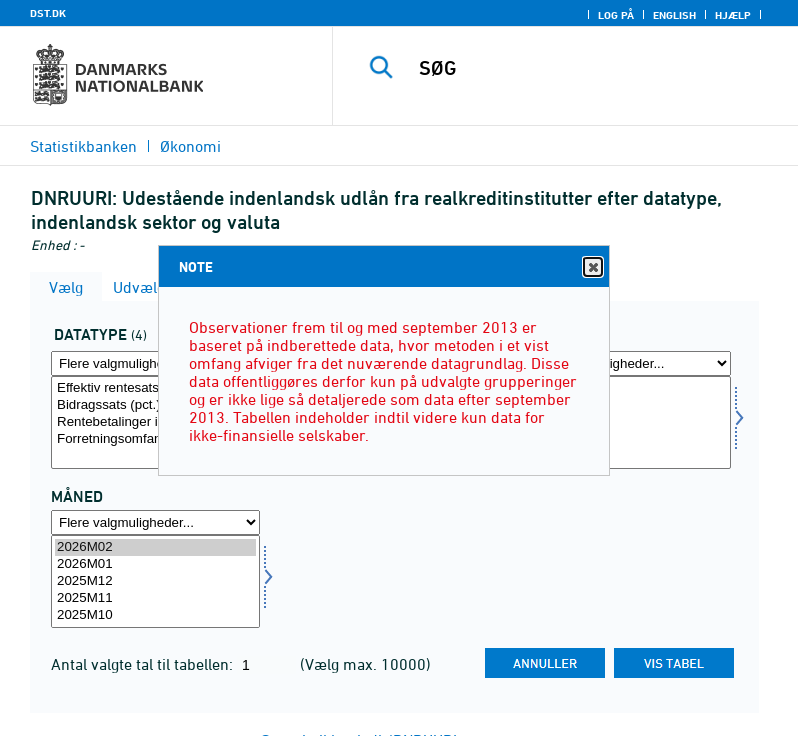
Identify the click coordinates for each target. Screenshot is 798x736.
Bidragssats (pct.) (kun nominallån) (155, 405)
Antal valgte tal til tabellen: (144, 664)
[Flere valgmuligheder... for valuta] (626, 363)
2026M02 (155, 547)
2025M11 (155, 598)
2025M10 (155, 615)
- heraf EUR (626, 422)
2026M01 (155, 564)
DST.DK (48, 13)
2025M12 (155, 581)
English (674, 15)
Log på (616, 15)
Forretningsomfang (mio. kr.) (155, 439)
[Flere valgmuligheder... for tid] (155, 522)
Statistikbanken (83, 146)
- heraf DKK (626, 405)
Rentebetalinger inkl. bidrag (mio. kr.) (155, 422)
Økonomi (190, 146)
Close (592, 267)
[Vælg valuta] (626, 422)
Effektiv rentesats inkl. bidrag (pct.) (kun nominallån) (155, 388)
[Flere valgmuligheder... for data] (155, 363)
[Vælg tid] (155, 581)
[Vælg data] (155, 422)
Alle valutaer (626, 388)
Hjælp (733, 15)
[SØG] (595, 68)
